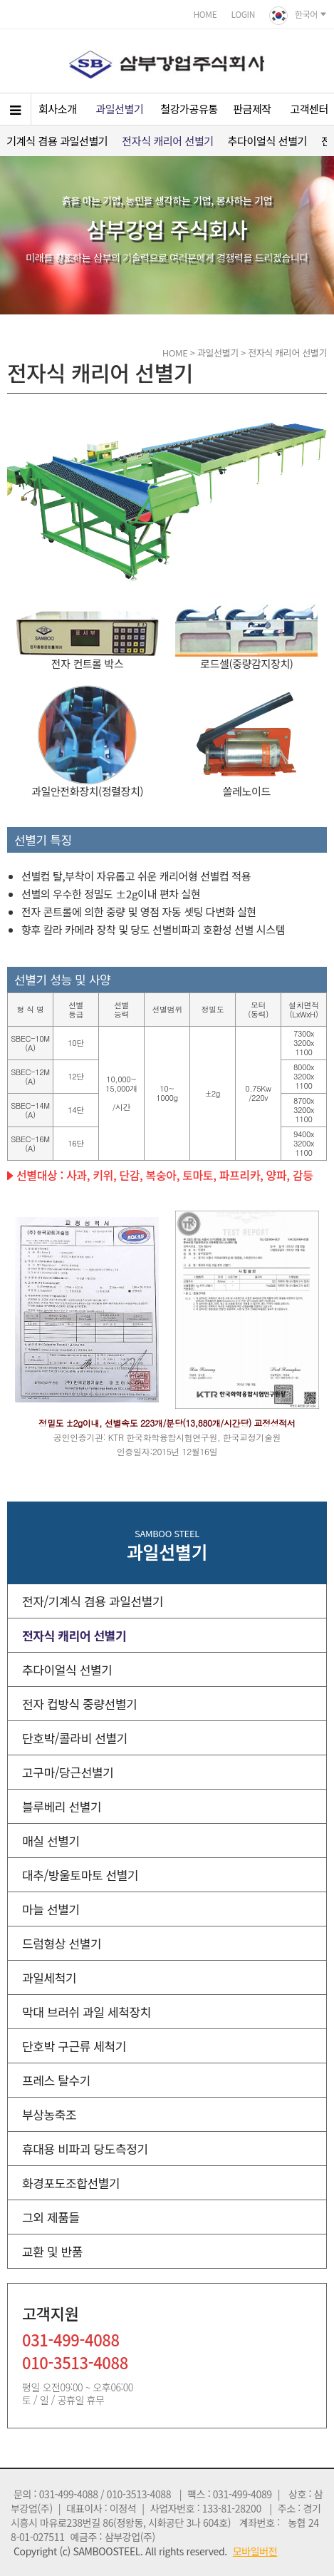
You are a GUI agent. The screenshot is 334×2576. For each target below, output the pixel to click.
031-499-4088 (71, 2341)
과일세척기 (49, 1977)
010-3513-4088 (75, 2364)
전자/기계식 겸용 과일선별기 (92, 1601)
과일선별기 (119, 108)
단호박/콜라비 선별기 (74, 1738)
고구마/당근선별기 (67, 1772)
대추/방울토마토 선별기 (80, 1875)
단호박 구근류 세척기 (74, 2046)
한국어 (298, 15)
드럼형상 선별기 (61, 1943)
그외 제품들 (51, 2217)
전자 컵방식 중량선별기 (79, 1704)
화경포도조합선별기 (71, 2183)
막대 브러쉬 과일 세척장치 (86, 2012)
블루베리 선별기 (61, 1806)
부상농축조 (49, 2114)
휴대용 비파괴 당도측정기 (85, 2148)
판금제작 (252, 108)
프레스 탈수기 (56, 2080)
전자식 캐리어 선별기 (167, 140)
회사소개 (57, 108)
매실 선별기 (51, 1840)
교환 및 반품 (52, 2251)
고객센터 (309, 108)
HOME (204, 14)
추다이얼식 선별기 (267, 140)
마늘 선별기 (51, 1909)
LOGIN (243, 14)
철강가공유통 (189, 108)
